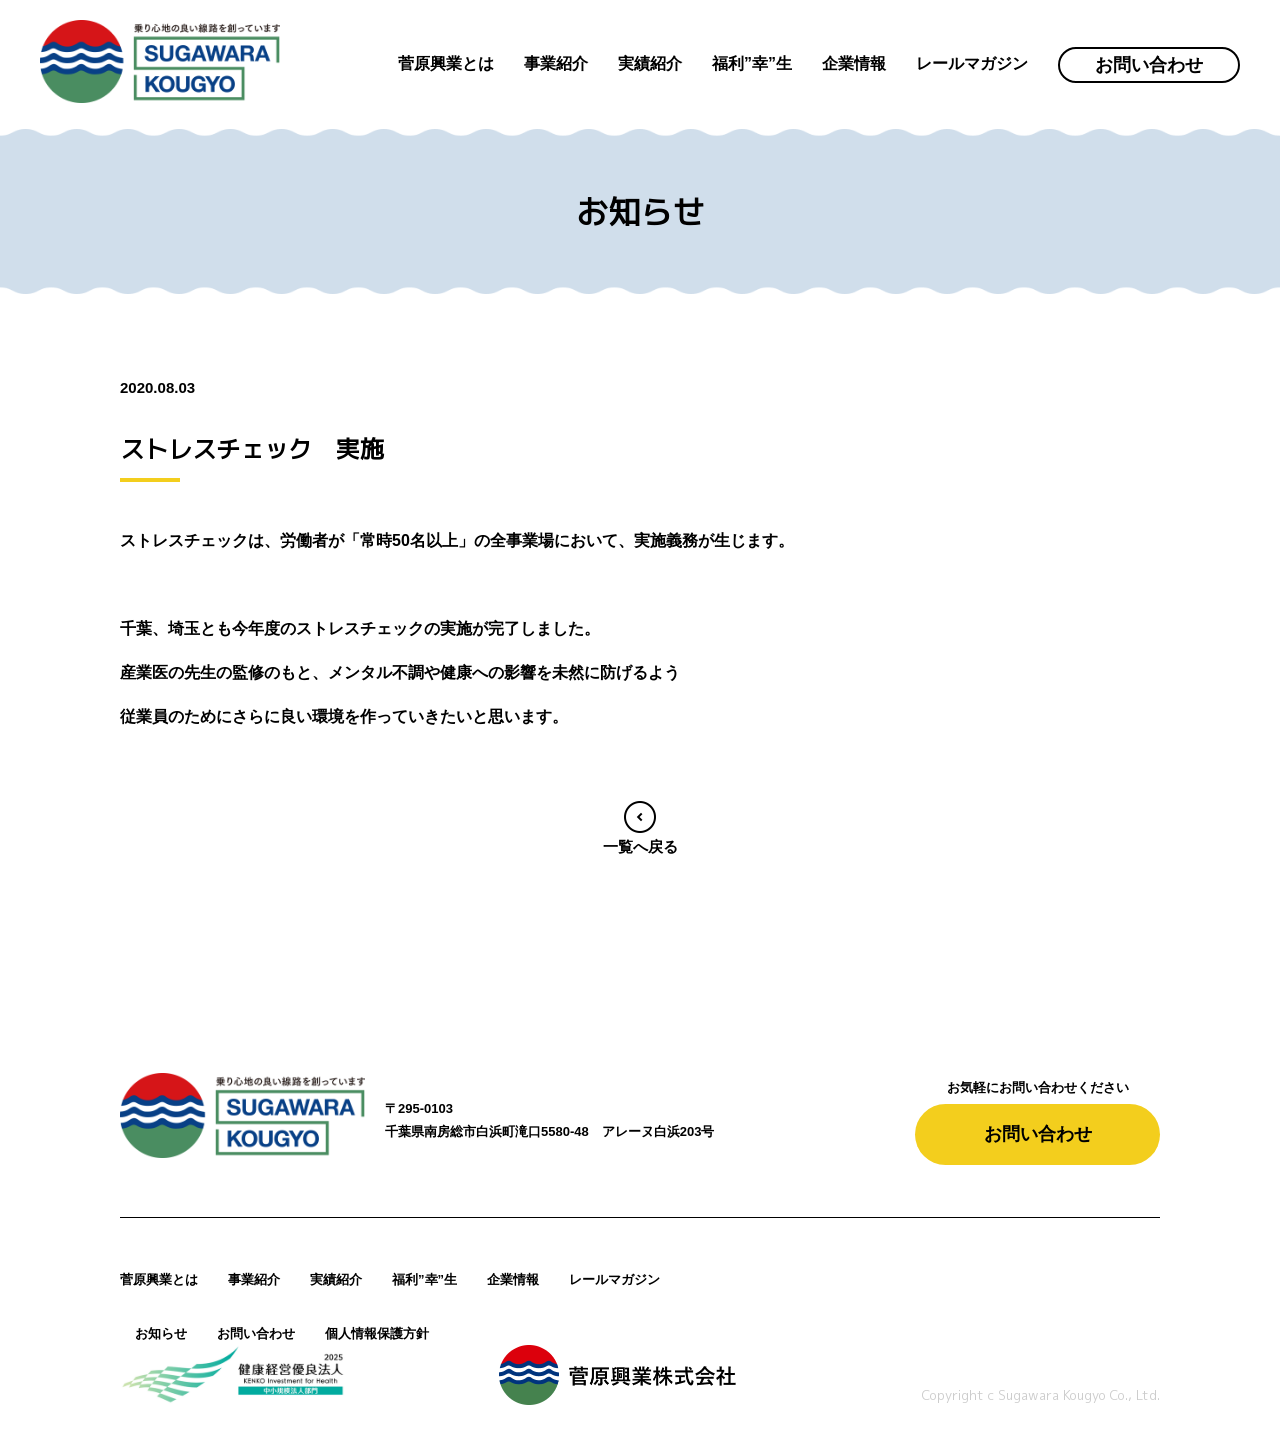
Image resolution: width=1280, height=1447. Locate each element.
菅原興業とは (159, 1279)
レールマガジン (614, 1279)
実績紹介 (336, 1279)
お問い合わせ (1149, 65)
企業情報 (513, 1279)
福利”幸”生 (424, 1279)
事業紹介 (254, 1279)
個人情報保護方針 (377, 1333)
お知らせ (161, 1333)
